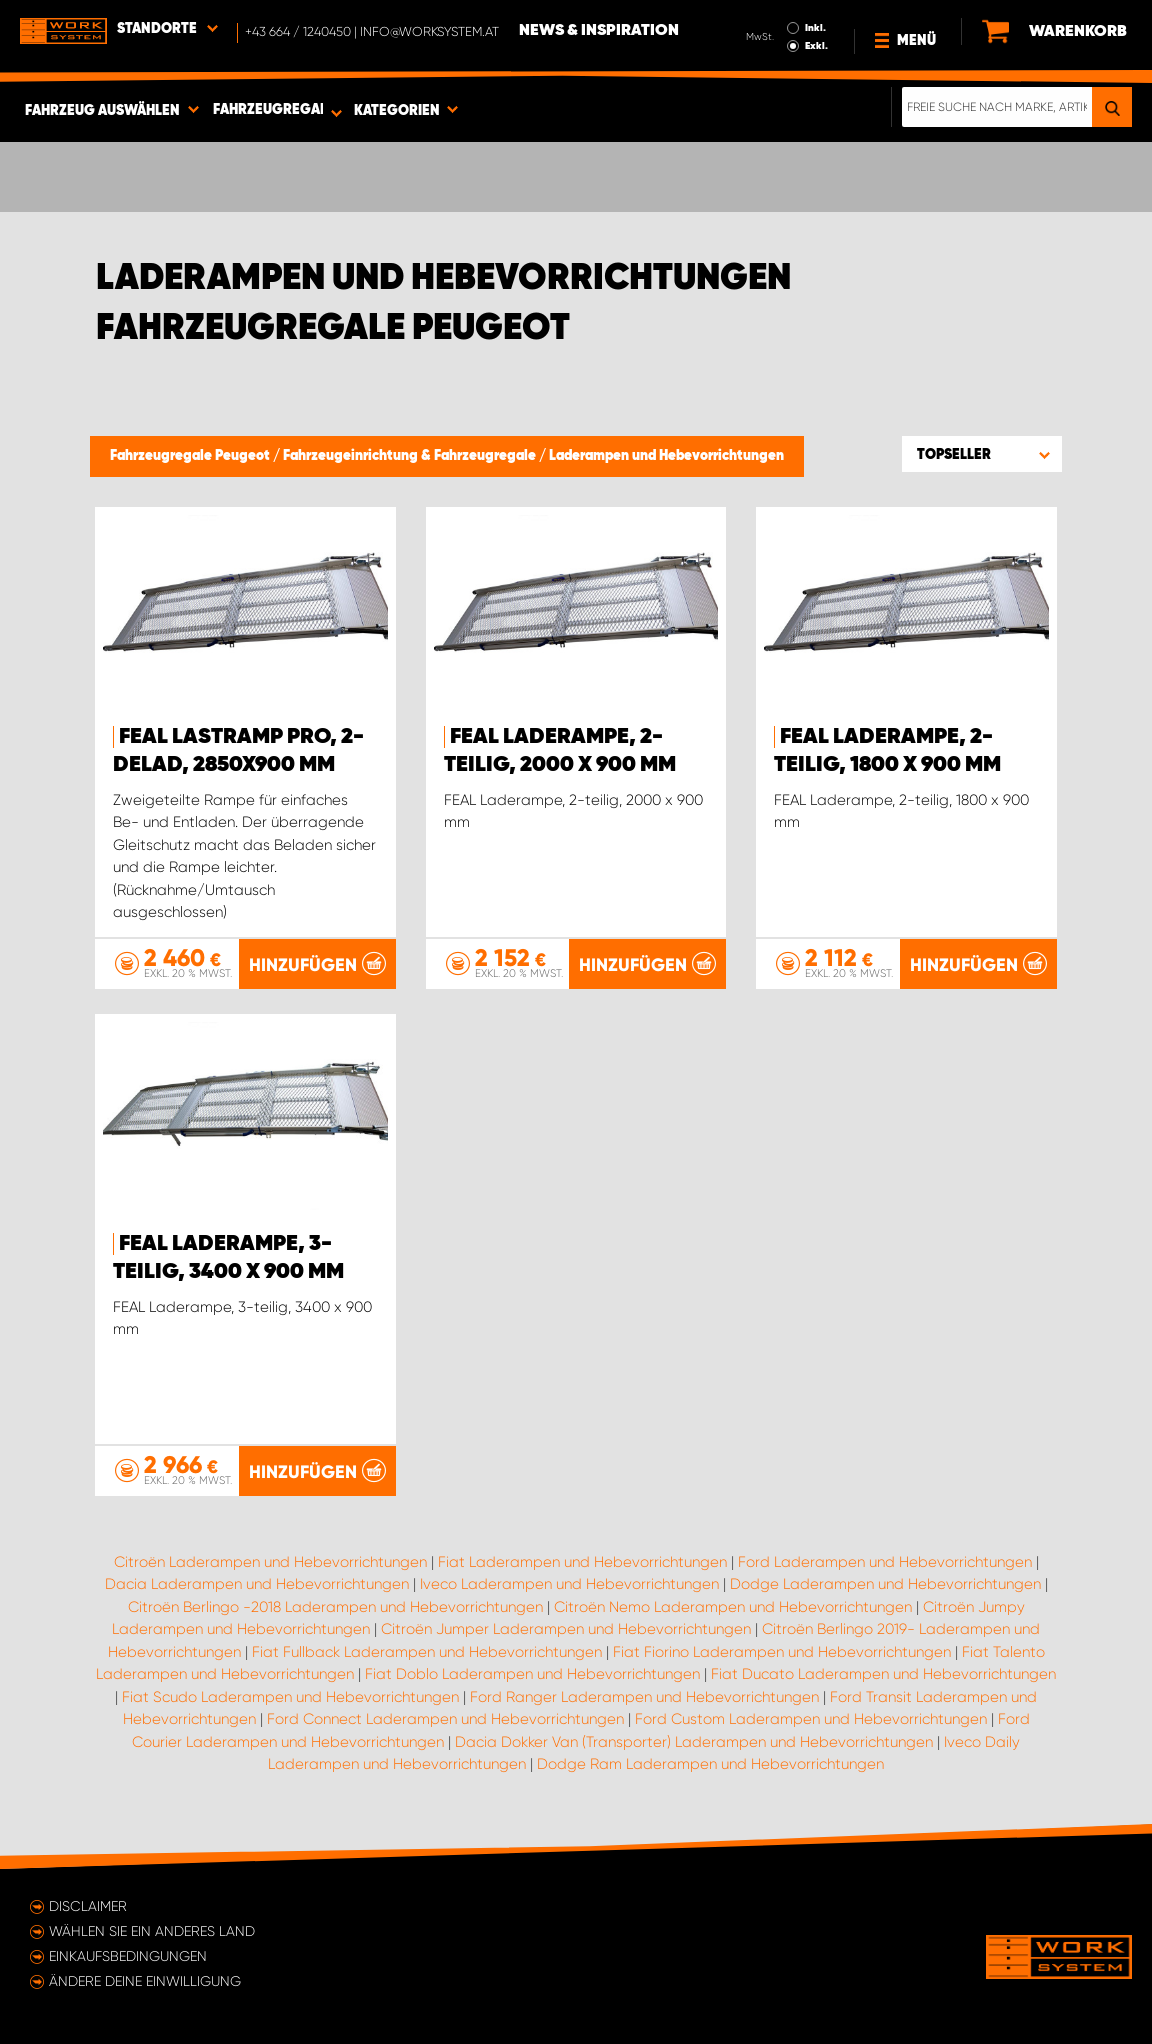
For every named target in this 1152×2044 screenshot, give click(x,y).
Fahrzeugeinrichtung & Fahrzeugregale (411, 456)
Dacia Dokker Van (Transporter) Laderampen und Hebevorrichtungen (694, 1742)
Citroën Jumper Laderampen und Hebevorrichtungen (566, 1629)
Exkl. (816, 46)
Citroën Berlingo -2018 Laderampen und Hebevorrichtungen (335, 1607)
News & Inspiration (599, 31)
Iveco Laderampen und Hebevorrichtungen (569, 1584)
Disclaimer (88, 1906)
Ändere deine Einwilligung (145, 1981)
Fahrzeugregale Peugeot (191, 456)
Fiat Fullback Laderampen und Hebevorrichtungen (427, 1652)
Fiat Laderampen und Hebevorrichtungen (582, 1562)
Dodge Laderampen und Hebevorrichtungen (885, 1584)
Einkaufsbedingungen (128, 1956)
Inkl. (815, 28)
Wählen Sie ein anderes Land (152, 1931)
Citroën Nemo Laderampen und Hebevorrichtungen (733, 1607)
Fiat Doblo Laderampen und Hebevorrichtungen (532, 1674)
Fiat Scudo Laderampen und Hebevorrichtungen (290, 1697)
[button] (982, 454)
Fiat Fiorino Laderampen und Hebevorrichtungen (782, 1652)
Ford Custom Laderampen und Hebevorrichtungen (811, 1719)
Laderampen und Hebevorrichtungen (666, 456)
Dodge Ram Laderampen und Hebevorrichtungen (710, 1764)
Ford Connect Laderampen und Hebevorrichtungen (445, 1719)
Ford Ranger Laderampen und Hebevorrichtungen (644, 1697)
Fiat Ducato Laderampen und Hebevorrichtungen (883, 1674)
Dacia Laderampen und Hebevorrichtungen (257, 1584)
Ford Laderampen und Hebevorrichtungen (885, 1562)
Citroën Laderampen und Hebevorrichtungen (270, 1562)
